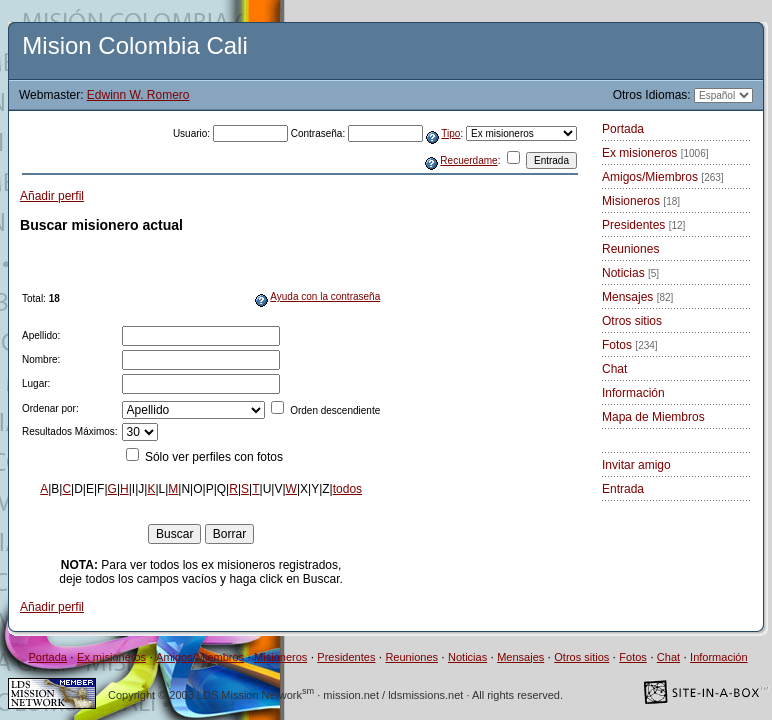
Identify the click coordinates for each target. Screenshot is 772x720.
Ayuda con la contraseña (325, 296)
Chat (614, 369)
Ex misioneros (655, 153)
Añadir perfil (52, 196)
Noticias (630, 273)
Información (633, 393)
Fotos (630, 345)
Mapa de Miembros (653, 417)
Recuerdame (468, 160)
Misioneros (641, 201)
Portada (623, 129)
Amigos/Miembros (663, 177)
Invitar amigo (636, 465)
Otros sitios (632, 321)
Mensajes (637, 297)
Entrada (623, 489)
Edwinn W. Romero (138, 95)
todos (347, 489)
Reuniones (630, 249)
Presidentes (643, 225)
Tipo (450, 133)
